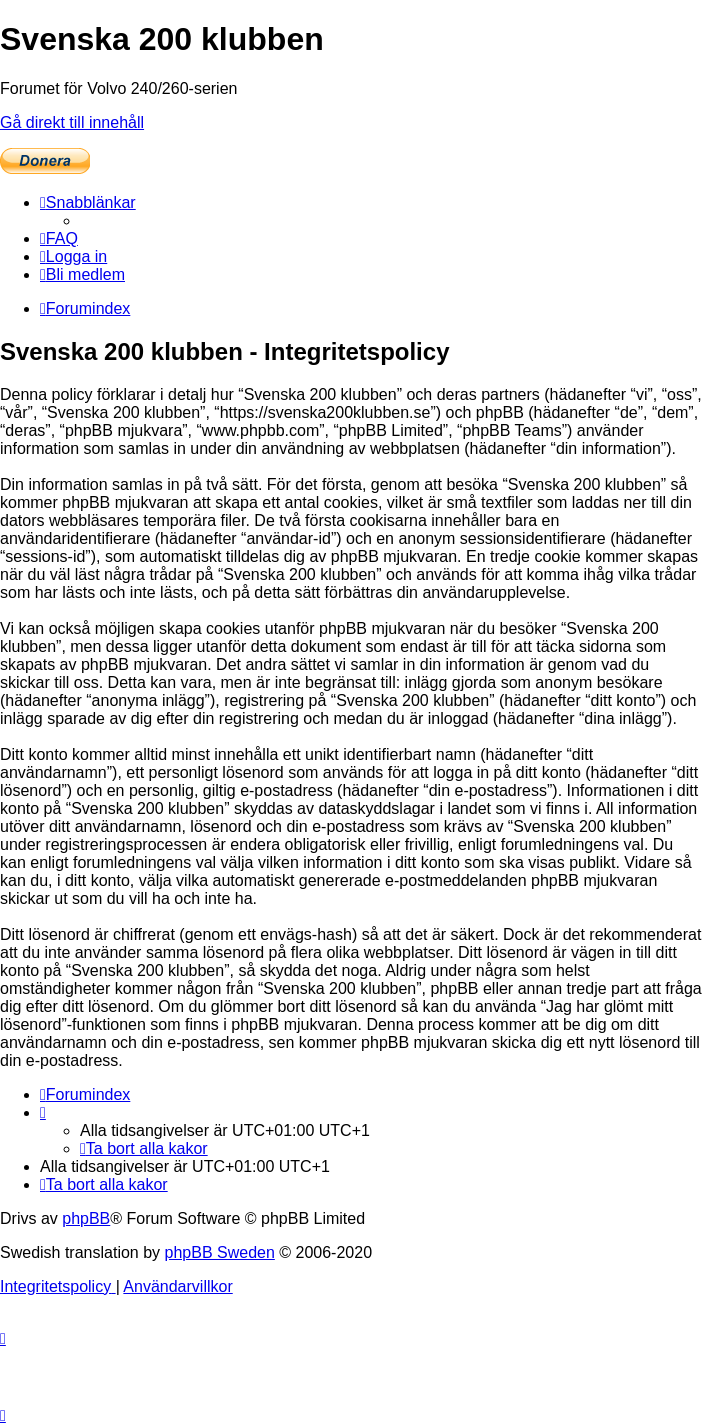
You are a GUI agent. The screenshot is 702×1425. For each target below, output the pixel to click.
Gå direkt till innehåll (72, 122)
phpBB (86, 1218)
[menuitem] (59, 238)
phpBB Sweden (220, 1252)
